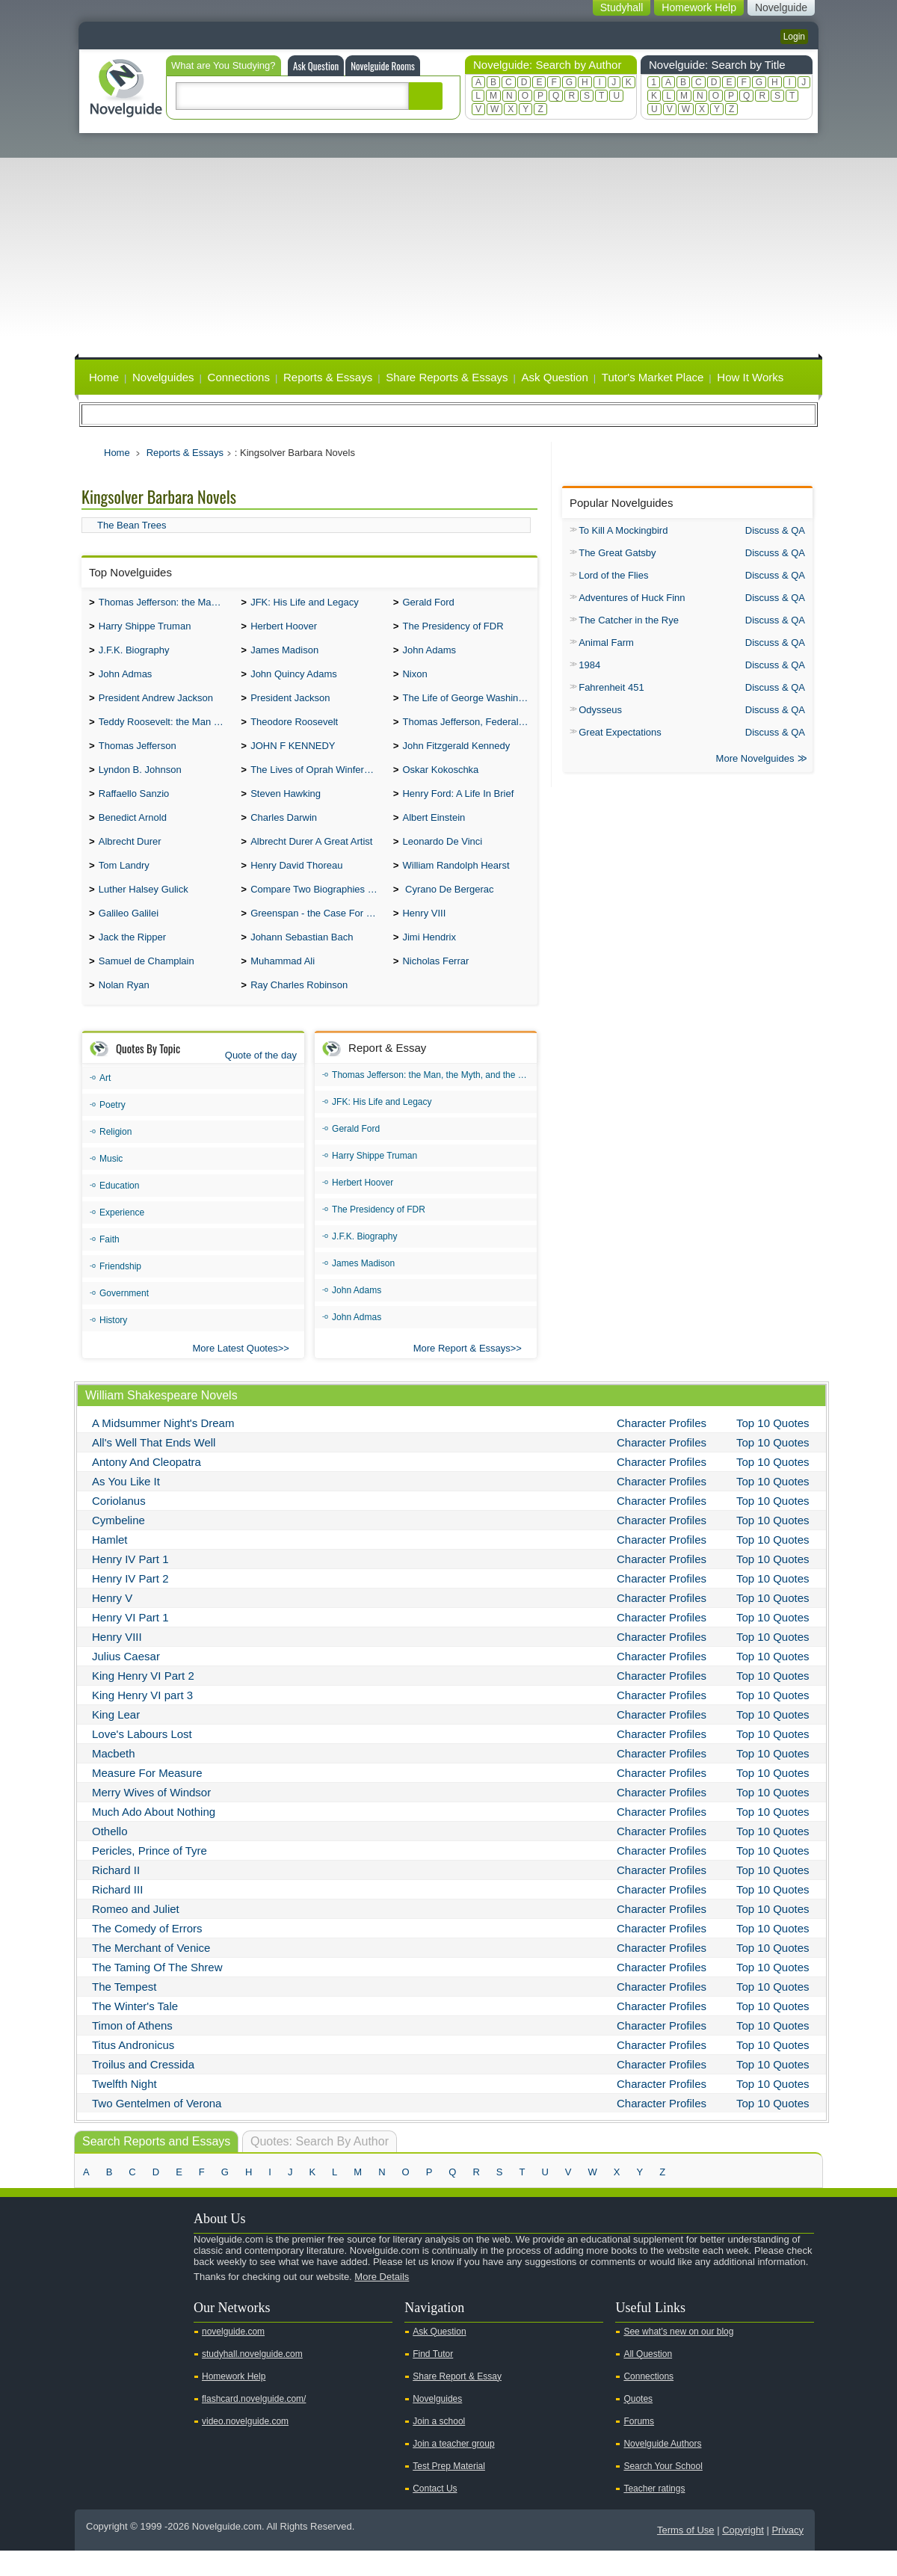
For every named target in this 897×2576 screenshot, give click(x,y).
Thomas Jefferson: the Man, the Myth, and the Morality (166, 603)
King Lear (116, 1740)
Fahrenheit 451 (611, 687)
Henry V (112, 1623)
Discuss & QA (775, 530)
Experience (121, 1238)
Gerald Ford (428, 603)
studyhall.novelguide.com (252, 2379)
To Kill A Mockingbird (623, 530)
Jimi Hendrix (429, 959)
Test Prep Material (449, 2491)
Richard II (116, 1895)
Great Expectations (620, 732)
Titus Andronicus (133, 2070)
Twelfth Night (124, 2109)
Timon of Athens (132, 2051)
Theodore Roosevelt (294, 730)
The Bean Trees (132, 525)
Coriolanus (119, 1526)
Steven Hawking (285, 807)
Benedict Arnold (133, 832)
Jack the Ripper (132, 959)
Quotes (638, 2424)
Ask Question (316, 65)
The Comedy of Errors (147, 1953)
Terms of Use (686, 2555)
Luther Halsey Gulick (143, 908)
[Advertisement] (448, 245)
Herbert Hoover (283, 629)
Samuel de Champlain (146, 984)
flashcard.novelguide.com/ (254, 2424)
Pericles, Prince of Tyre (149, 1876)
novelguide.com (233, 2357)
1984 (589, 665)
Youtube (94, 2327)
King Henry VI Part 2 (143, 1701)
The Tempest (124, 2012)
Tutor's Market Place (653, 377)
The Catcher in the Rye (629, 620)
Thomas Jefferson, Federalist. (466, 730)
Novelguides (163, 377)
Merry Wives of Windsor (151, 1817)
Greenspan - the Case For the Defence (318, 934)
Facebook (141, 2327)
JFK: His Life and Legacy (304, 603)
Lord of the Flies (613, 575)
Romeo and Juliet (135, 1934)
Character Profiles (661, 1448)
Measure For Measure (147, 1798)
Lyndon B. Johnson (140, 781)
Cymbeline (118, 1545)
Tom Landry (124, 883)
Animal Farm (606, 642)
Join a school (439, 2446)
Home (104, 377)
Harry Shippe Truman (145, 629)
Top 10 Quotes (773, 1448)
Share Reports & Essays (447, 377)
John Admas (125, 679)
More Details (381, 2302)
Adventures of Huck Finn (632, 597)
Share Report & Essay (457, 2402)
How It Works (750, 377)
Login (794, 36)
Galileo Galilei (128, 934)
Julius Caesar (126, 1681)
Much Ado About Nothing (153, 1837)
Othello (110, 1856)
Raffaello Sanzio (134, 807)
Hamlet (110, 1565)
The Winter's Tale (135, 2031)
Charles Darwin (283, 832)
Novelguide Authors (662, 2469)
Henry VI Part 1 (130, 1642)
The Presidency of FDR (452, 629)
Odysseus (600, 709)
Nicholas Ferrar (435, 984)
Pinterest (165, 2327)
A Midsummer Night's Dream (163, 1448)
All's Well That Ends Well (153, 1467)
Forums (638, 2446)
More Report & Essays (462, 1373)
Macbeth (113, 1778)
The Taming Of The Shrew (157, 1992)
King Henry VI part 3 (142, 1720)
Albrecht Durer (130, 857)
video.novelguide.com (245, 2446)
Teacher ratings (654, 2514)
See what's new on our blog (678, 2357)
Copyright (743, 2555)
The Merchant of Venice (151, 1973)
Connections (239, 377)
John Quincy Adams (293, 679)
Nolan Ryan (124, 1010)
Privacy (787, 2555)
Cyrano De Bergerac (447, 908)
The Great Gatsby (617, 552)
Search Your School (662, 2491)
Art (105, 1103)
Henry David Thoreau (296, 883)
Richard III (117, 1914)
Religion (115, 1157)
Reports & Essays (327, 377)
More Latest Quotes (235, 1373)
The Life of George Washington (469, 705)
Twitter (118, 2327)
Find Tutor (433, 2379)
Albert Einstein (433, 832)
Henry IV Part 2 (130, 1603)
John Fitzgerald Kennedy (456, 756)
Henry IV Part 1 (130, 1584)
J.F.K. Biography (134, 654)
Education (119, 1211)
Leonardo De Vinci (442, 857)
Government (124, 1318)
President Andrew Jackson (156, 705)
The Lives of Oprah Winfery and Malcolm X (318, 781)
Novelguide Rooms (383, 65)
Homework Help (233, 2402)
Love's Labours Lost (142, 1759)
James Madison (284, 654)
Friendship (120, 1292)
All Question (647, 2379)
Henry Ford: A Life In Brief (458, 807)
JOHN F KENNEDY (292, 756)
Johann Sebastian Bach (301, 959)
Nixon (414, 679)
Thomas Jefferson (137, 756)
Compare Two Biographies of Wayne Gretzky (318, 908)
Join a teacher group (453, 2469)
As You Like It (126, 1506)
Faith (109, 1265)
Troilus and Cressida (143, 2089)
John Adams (429, 654)
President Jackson (290, 705)
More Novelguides (755, 759)
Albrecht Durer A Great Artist (311, 857)
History (113, 1345)
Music (111, 1184)
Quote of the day (261, 1080)
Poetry (112, 1130)
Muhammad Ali (282, 984)
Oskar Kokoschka (440, 781)
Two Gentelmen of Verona (156, 2128)
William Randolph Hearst (455, 883)
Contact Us (435, 2514)
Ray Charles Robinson (299, 1010)
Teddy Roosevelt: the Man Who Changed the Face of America (166, 730)
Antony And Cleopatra (146, 1487)
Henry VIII (424, 934)
